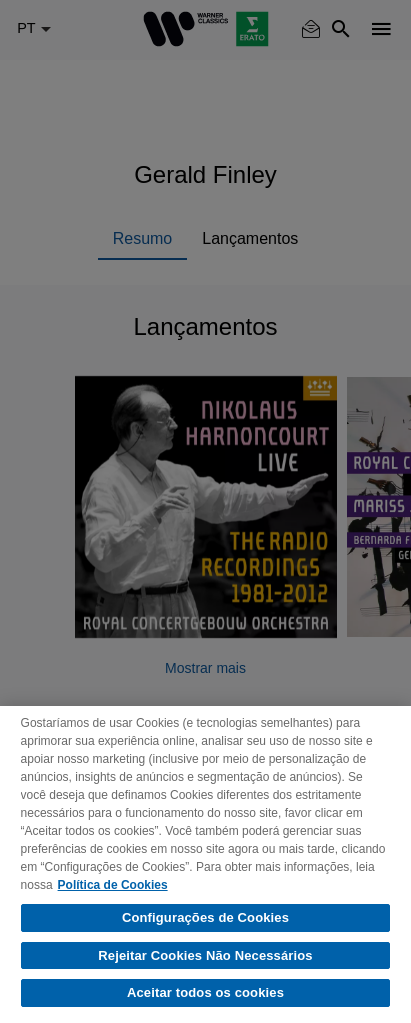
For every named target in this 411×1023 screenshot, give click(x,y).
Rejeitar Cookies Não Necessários (205, 955)
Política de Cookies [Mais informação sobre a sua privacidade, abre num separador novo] (113, 885)
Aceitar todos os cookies (205, 992)
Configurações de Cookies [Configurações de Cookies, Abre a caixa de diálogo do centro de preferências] (205, 917)
